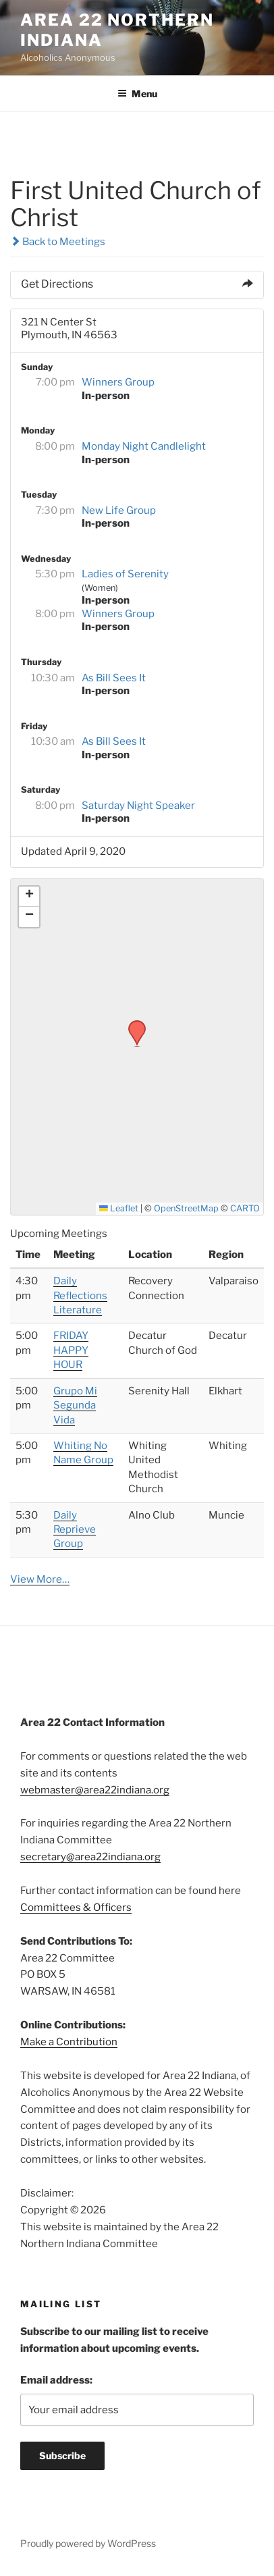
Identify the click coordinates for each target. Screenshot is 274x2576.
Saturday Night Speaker (138, 805)
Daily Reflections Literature (80, 1295)
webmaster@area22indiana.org (94, 1790)
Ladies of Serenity (125, 574)
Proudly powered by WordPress (88, 2543)
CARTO (245, 1208)
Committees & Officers (76, 1907)
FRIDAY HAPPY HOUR (70, 1350)
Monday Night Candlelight (144, 446)
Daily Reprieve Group (74, 1529)
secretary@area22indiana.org (90, 1857)
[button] (132, 1024)
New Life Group (119, 510)
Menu (137, 93)
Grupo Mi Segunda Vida (75, 1405)
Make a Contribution (68, 2042)
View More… (40, 1579)
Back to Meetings (57, 242)
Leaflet (118, 1208)
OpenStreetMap (186, 1208)
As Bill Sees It (114, 678)
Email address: (56, 2380)
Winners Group (118, 382)
